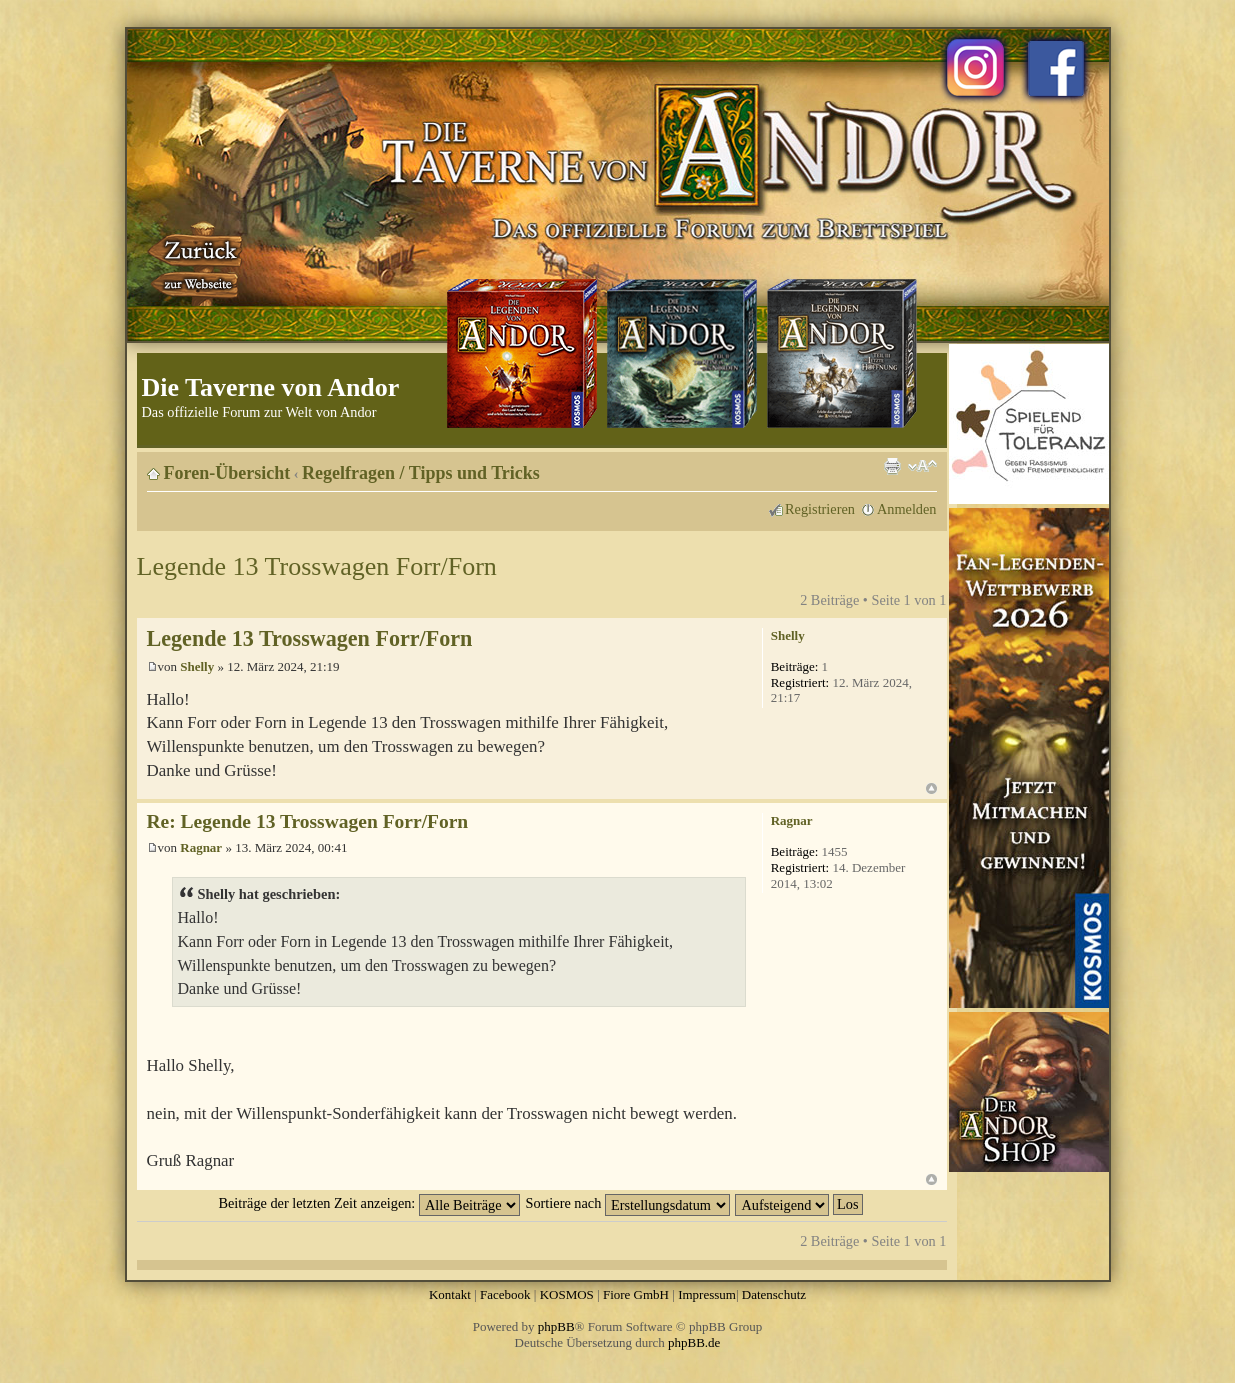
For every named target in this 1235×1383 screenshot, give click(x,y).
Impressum (707, 1294)
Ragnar (201, 847)
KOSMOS (567, 1294)
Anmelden (907, 509)
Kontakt (450, 1294)
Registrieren (820, 509)
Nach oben (931, 788)
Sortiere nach (628, 1203)
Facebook (505, 1294)
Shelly (197, 666)
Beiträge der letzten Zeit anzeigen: (368, 1203)
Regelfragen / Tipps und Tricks (421, 473)
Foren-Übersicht (227, 473)
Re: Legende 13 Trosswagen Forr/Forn (308, 821)
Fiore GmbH (636, 1294)
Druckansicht (892, 466)
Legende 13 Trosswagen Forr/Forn (317, 566)
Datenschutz (774, 1294)
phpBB (556, 1326)
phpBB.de (694, 1342)
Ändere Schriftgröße (922, 466)
